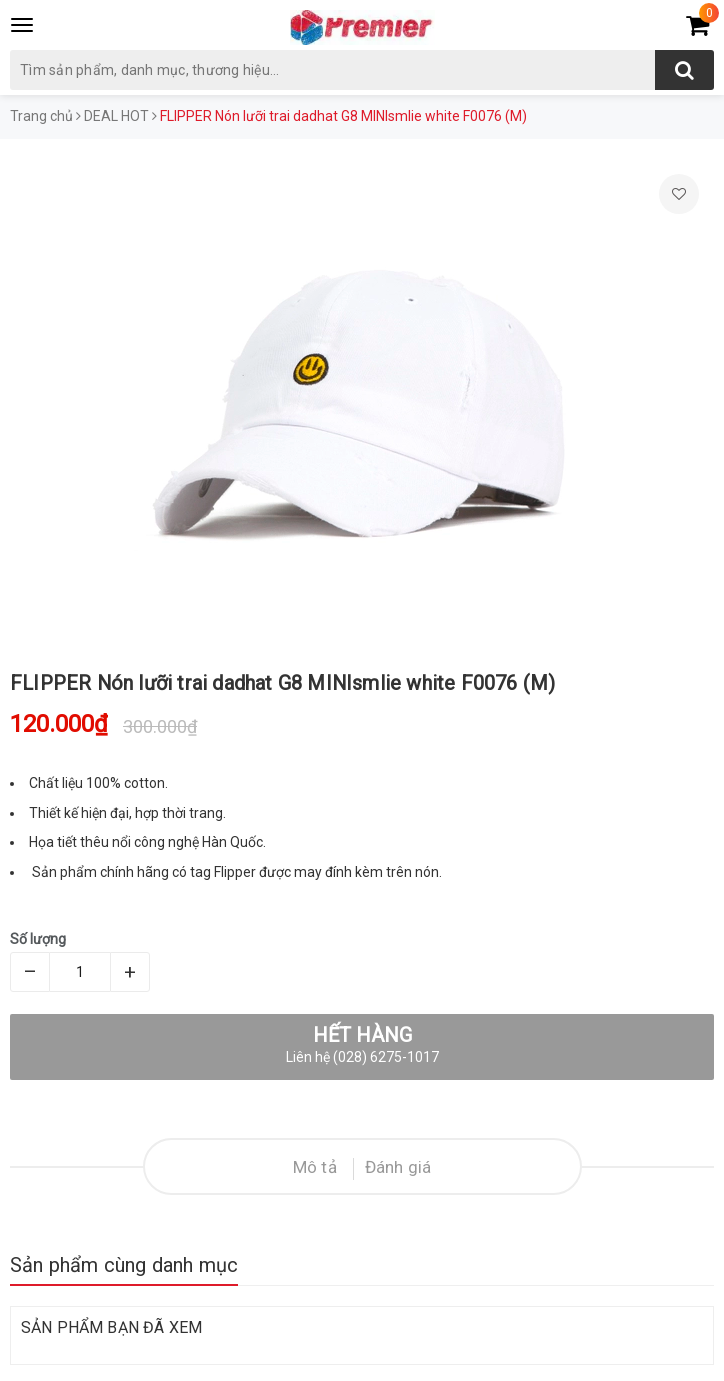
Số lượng (38, 939)
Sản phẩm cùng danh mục (124, 1265)
